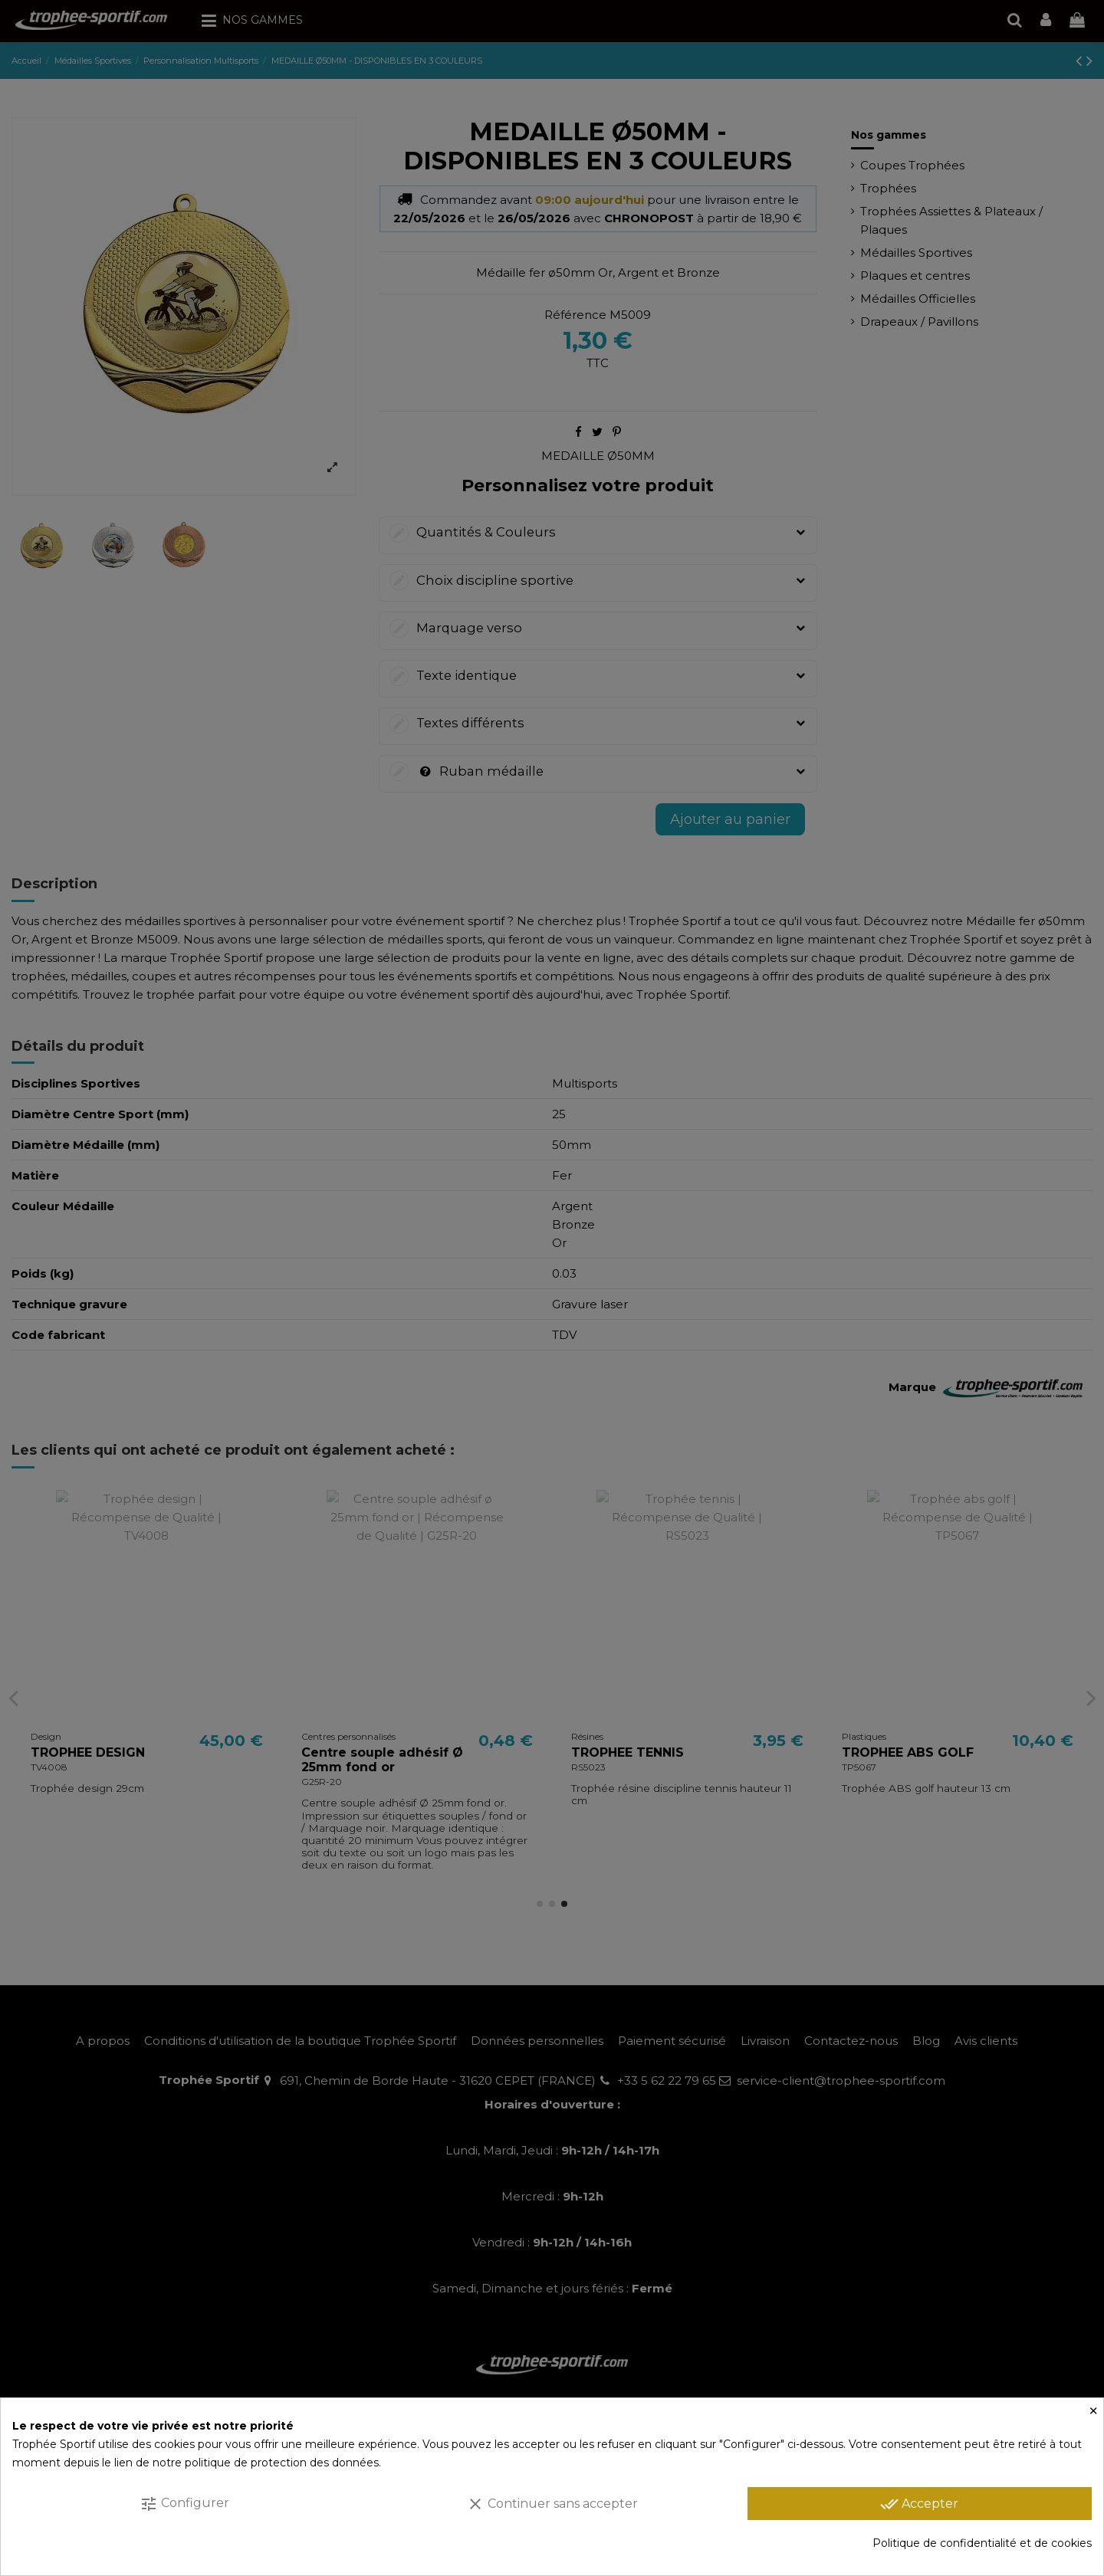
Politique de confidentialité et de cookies (982, 2543)
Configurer (184, 2504)
